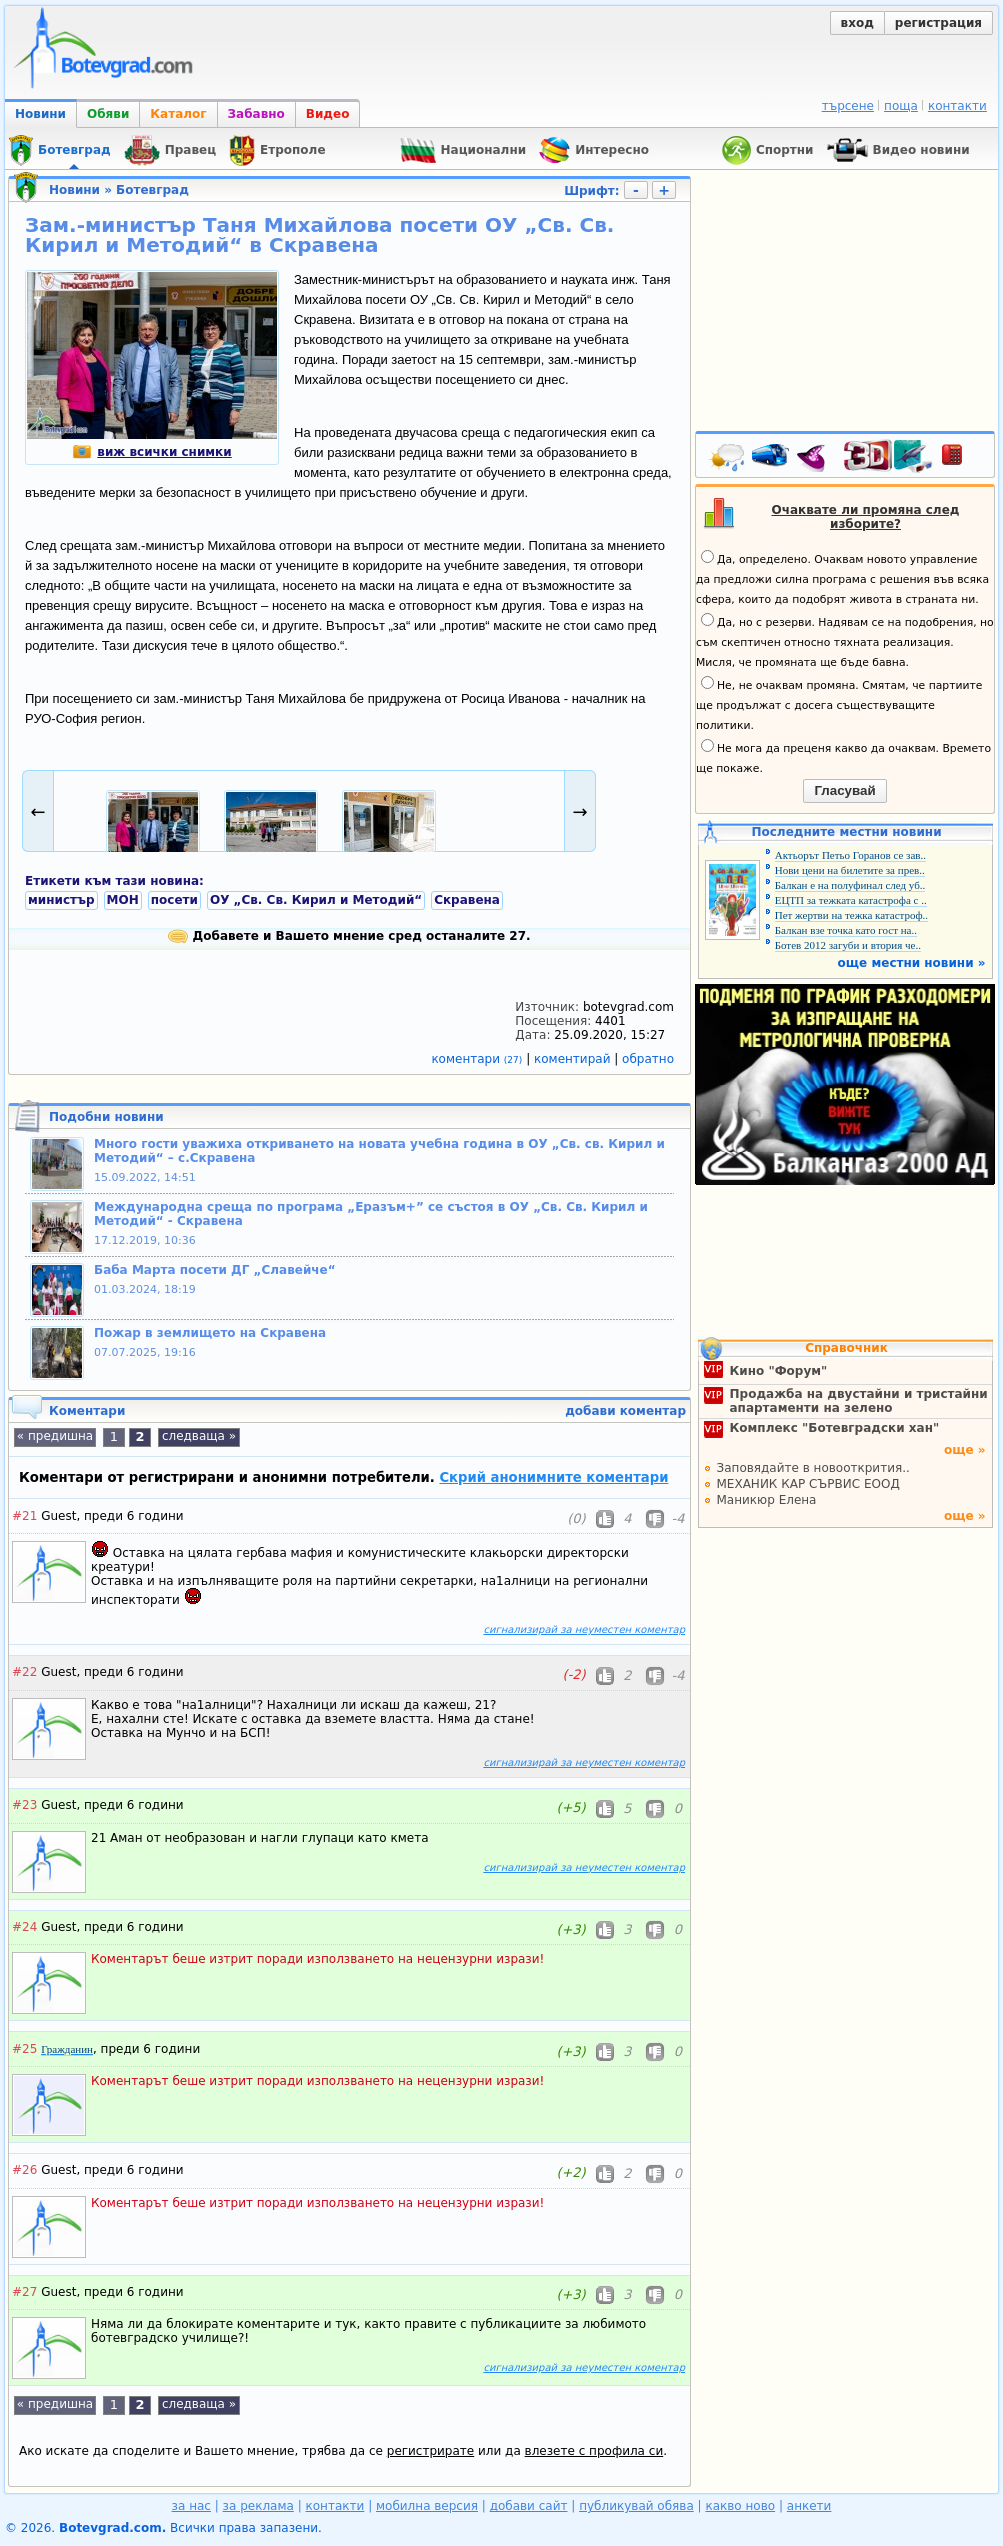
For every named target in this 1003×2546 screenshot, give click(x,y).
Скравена (467, 900)
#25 (24, 2049)
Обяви (108, 114)
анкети (809, 2506)
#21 (24, 1516)
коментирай (574, 1059)
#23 (24, 1805)
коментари (478, 1059)
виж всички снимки (151, 452)
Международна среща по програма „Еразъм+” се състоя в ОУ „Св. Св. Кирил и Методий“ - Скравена (371, 1214)
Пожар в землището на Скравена (210, 1333)
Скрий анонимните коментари (553, 1477)
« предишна (55, 1436)
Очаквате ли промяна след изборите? (866, 517)
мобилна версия (427, 2506)
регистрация (938, 23)
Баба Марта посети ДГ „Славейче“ (215, 1270)
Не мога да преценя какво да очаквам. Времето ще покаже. (843, 757)
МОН (123, 900)
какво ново (740, 2506)
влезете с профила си (594, 2451)
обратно (648, 1059)
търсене (848, 106)
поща (901, 106)
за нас (191, 2506)
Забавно (256, 114)
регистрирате (430, 2451)
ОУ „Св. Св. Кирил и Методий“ (316, 900)
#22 (24, 1672)
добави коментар (625, 1411)
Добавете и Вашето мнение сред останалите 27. (349, 936)
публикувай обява (636, 2506)
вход (857, 23)
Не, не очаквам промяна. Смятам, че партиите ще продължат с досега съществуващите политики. (839, 704)
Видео (328, 114)
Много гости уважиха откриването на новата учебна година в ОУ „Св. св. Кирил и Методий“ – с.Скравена (379, 1151)
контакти (957, 106)
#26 (24, 2170)
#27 (24, 2292)
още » (965, 1450)
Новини (40, 114)
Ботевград (152, 190)
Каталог (178, 114)
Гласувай (844, 790)
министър (61, 900)
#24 (24, 1927)
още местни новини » (912, 963)
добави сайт (529, 2506)
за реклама (258, 2506)
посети (174, 900)
